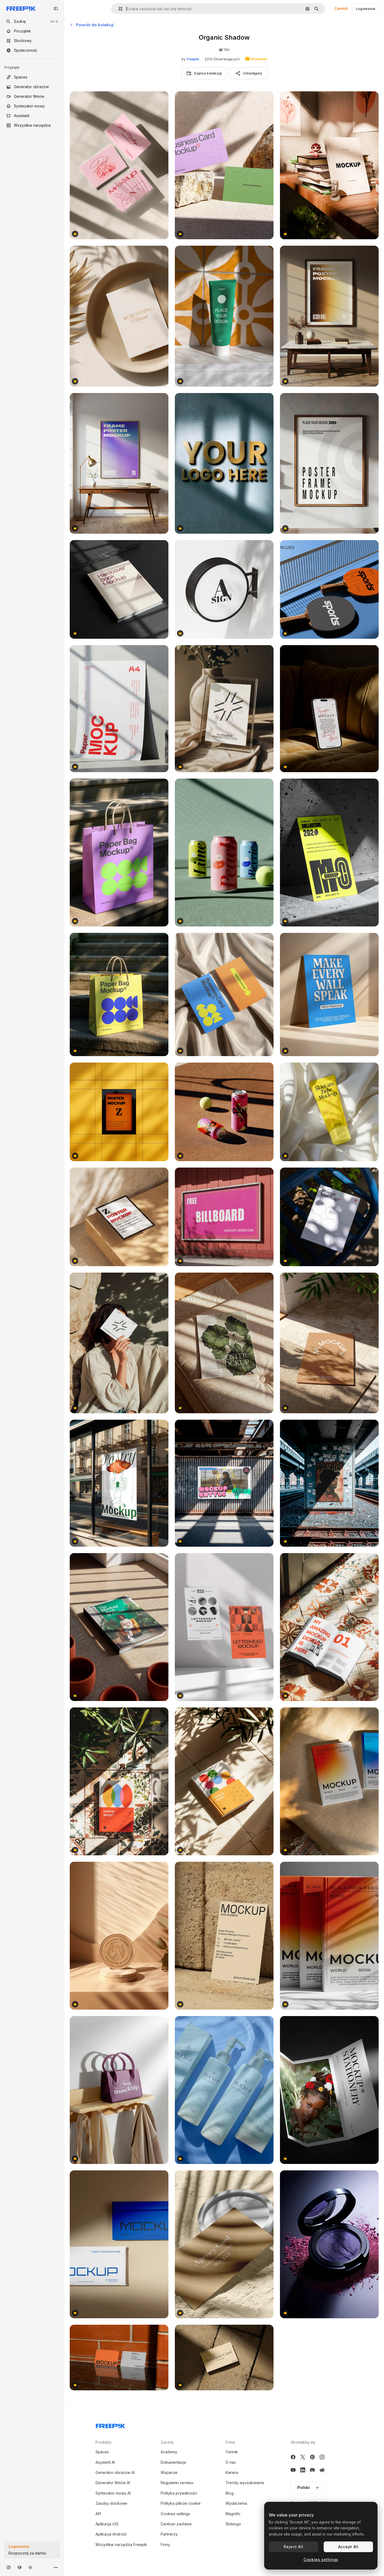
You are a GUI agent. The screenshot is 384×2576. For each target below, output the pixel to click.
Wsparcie (169, 2472)
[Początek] (32, 31)
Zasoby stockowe (111, 2503)
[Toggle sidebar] (55, 8)
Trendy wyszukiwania (245, 2482)
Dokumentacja (173, 2462)
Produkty (103, 2442)
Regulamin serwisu (177, 2482)
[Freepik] (21, 8)
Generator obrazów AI (115, 2472)
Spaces (102, 2452)
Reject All (293, 2546)
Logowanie (365, 8)
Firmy (165, 2544)
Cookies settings (175, 2513)
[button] (118, 9)
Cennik (341, 8)
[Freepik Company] (110, 2425)
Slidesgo (233, 2524)
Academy (169, 2452)
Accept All (348, 2546)
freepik (193, 59)
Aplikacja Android (110, 2534)
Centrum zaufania (176, 2524)
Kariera (232, 2472)
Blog (230, 2493)
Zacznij (167, 2442)
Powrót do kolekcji (92, 25)
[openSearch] (32, 21)
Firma (230, 2442)
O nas (231, 2462)
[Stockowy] (32, 40)
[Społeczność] (32, 50)
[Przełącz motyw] (30, 2567)
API (98, 2513)
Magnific (233, 2513)
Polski (308, 2487)
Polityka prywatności (179, 2493)
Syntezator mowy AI (113, 2493)
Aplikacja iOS (107, 2524)
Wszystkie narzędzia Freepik (121, 2544)
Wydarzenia (236, 2503)
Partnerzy (169, 2534)
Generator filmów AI (112, 2482)
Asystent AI (105, 2462)
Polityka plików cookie (181, 2503)
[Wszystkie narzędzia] (32, 125)
